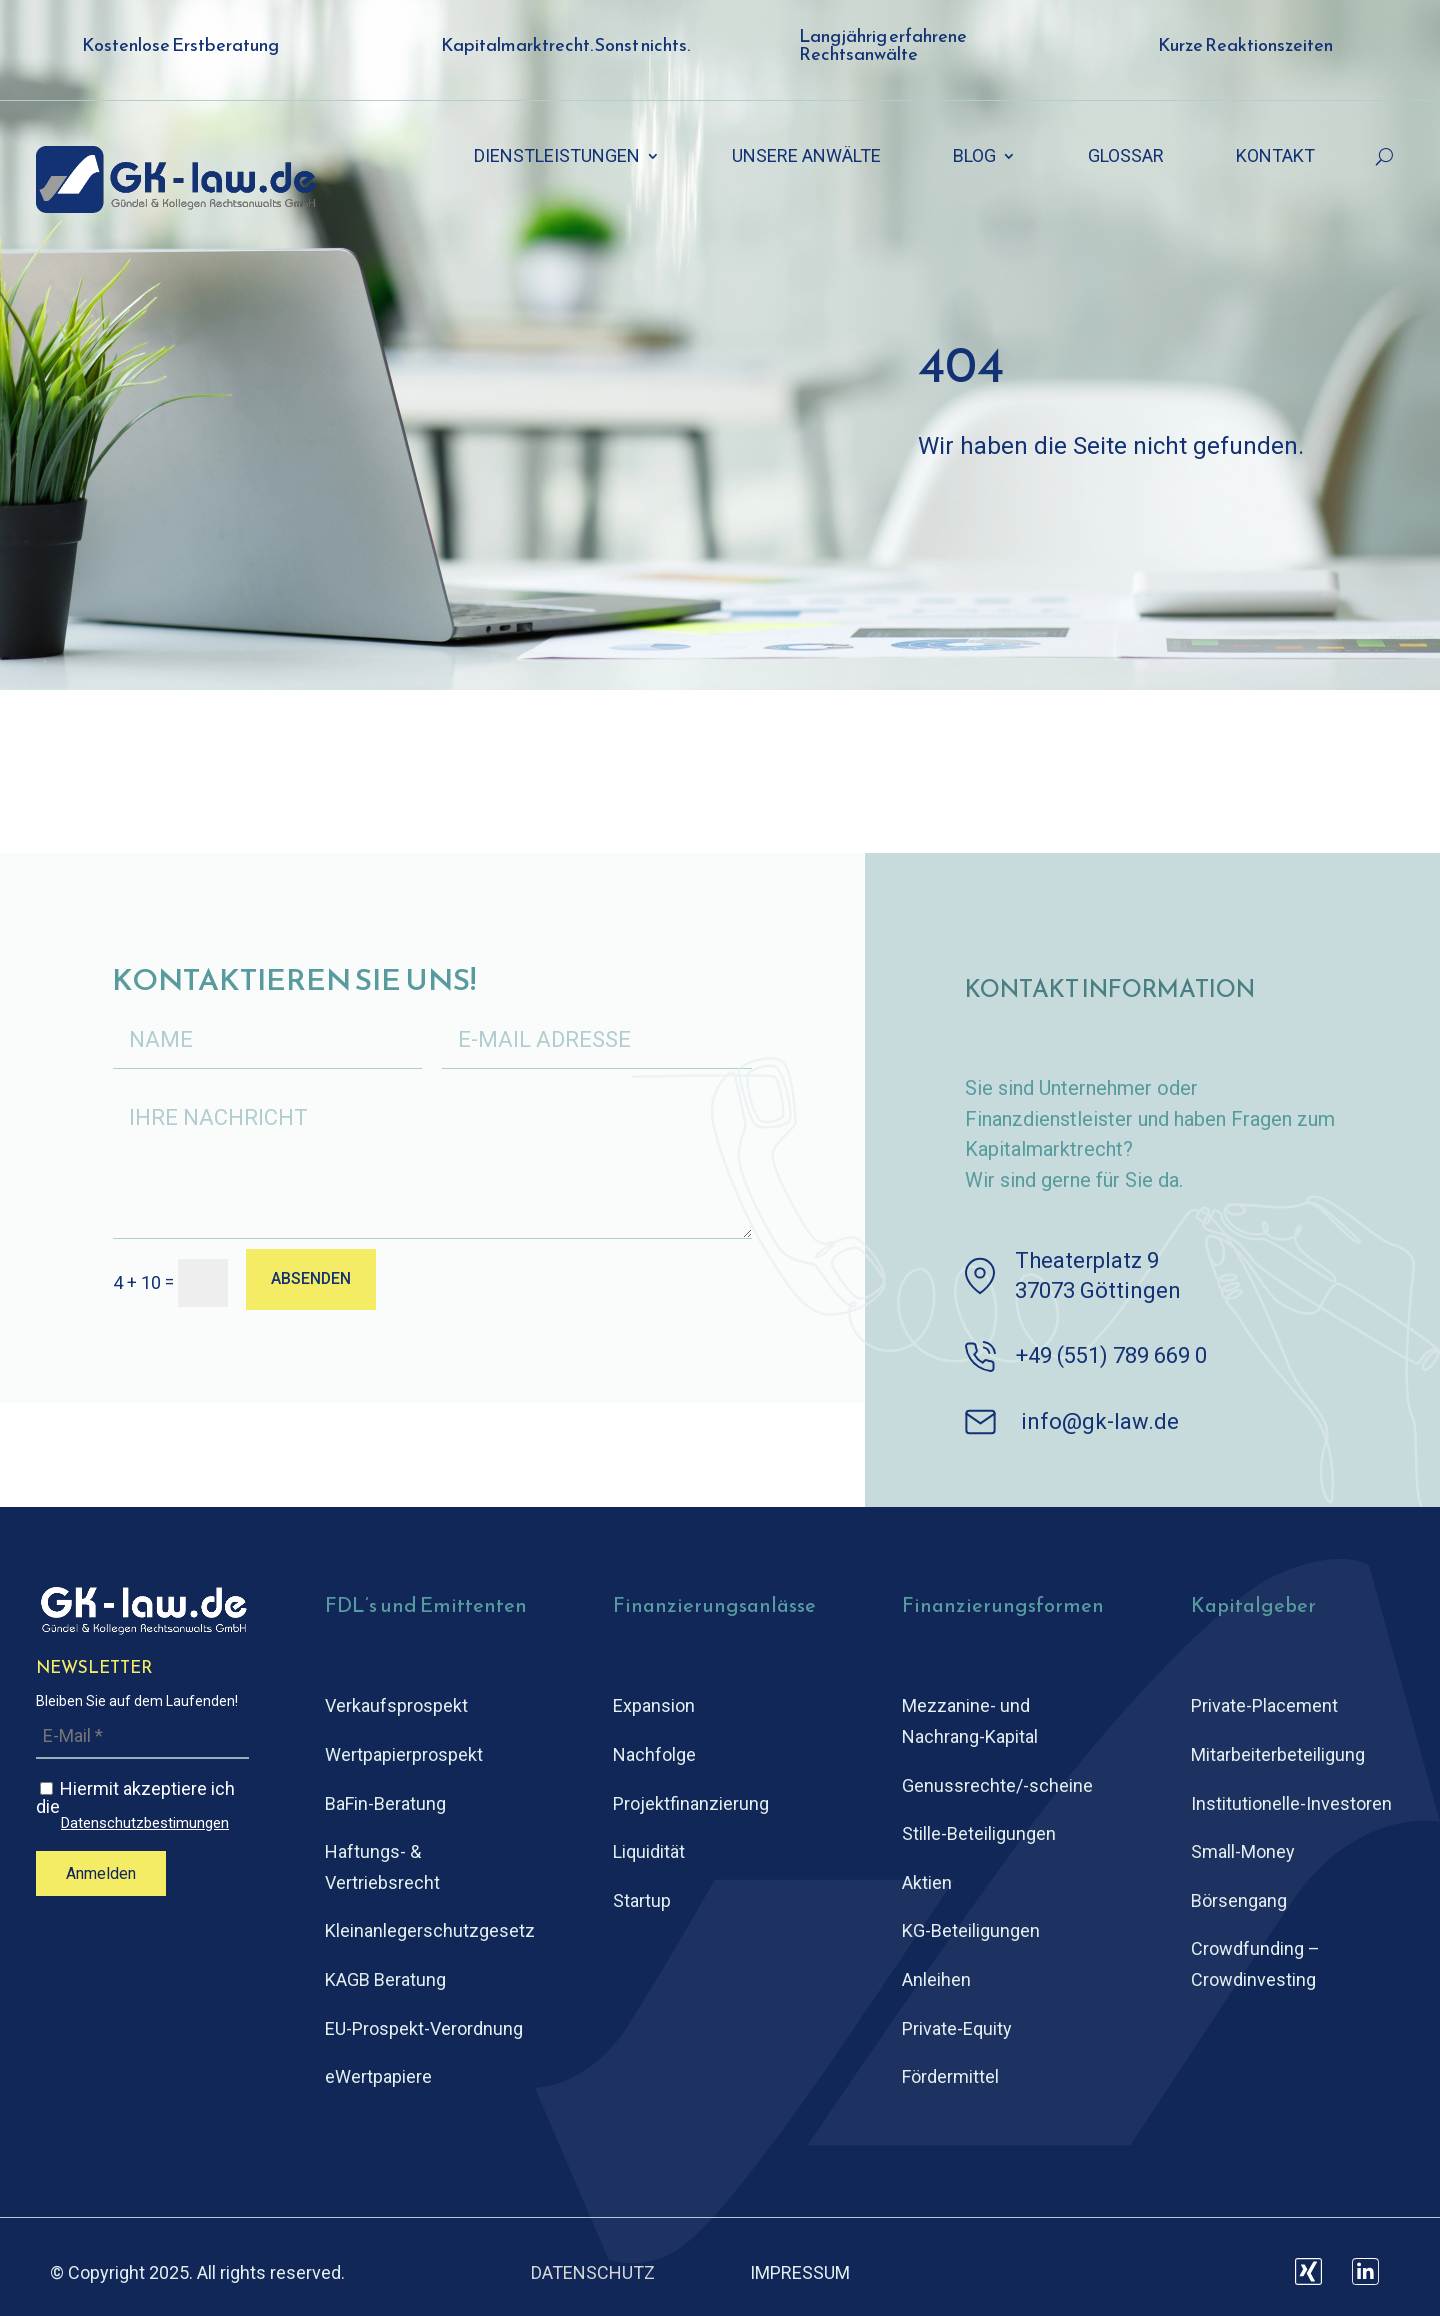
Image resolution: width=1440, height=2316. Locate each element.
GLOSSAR (1126, 157)
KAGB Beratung (385, 1979)
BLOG (974, 157)
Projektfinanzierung (691, 1803)
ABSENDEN (312, 1280)
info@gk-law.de (1100, 1421)
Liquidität (649, 1851)
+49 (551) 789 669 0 (1111, 1355)
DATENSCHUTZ (593, 2272)
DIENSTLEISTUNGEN (557, 157)
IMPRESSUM (800, 2272)
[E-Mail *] (142, 1736)
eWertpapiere (378, 2076)
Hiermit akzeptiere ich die (142, 1805)
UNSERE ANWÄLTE (806, 157)
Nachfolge (654, 1754)
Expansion (654, 1705)
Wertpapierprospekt (404, 1754)
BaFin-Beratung (385, 1803)
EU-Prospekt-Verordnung (424, 2028)
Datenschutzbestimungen (145, 1823)
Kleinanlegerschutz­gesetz (430, 1930)
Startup (642, 1900)
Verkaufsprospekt (396, 1705)
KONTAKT (1275, 157)
